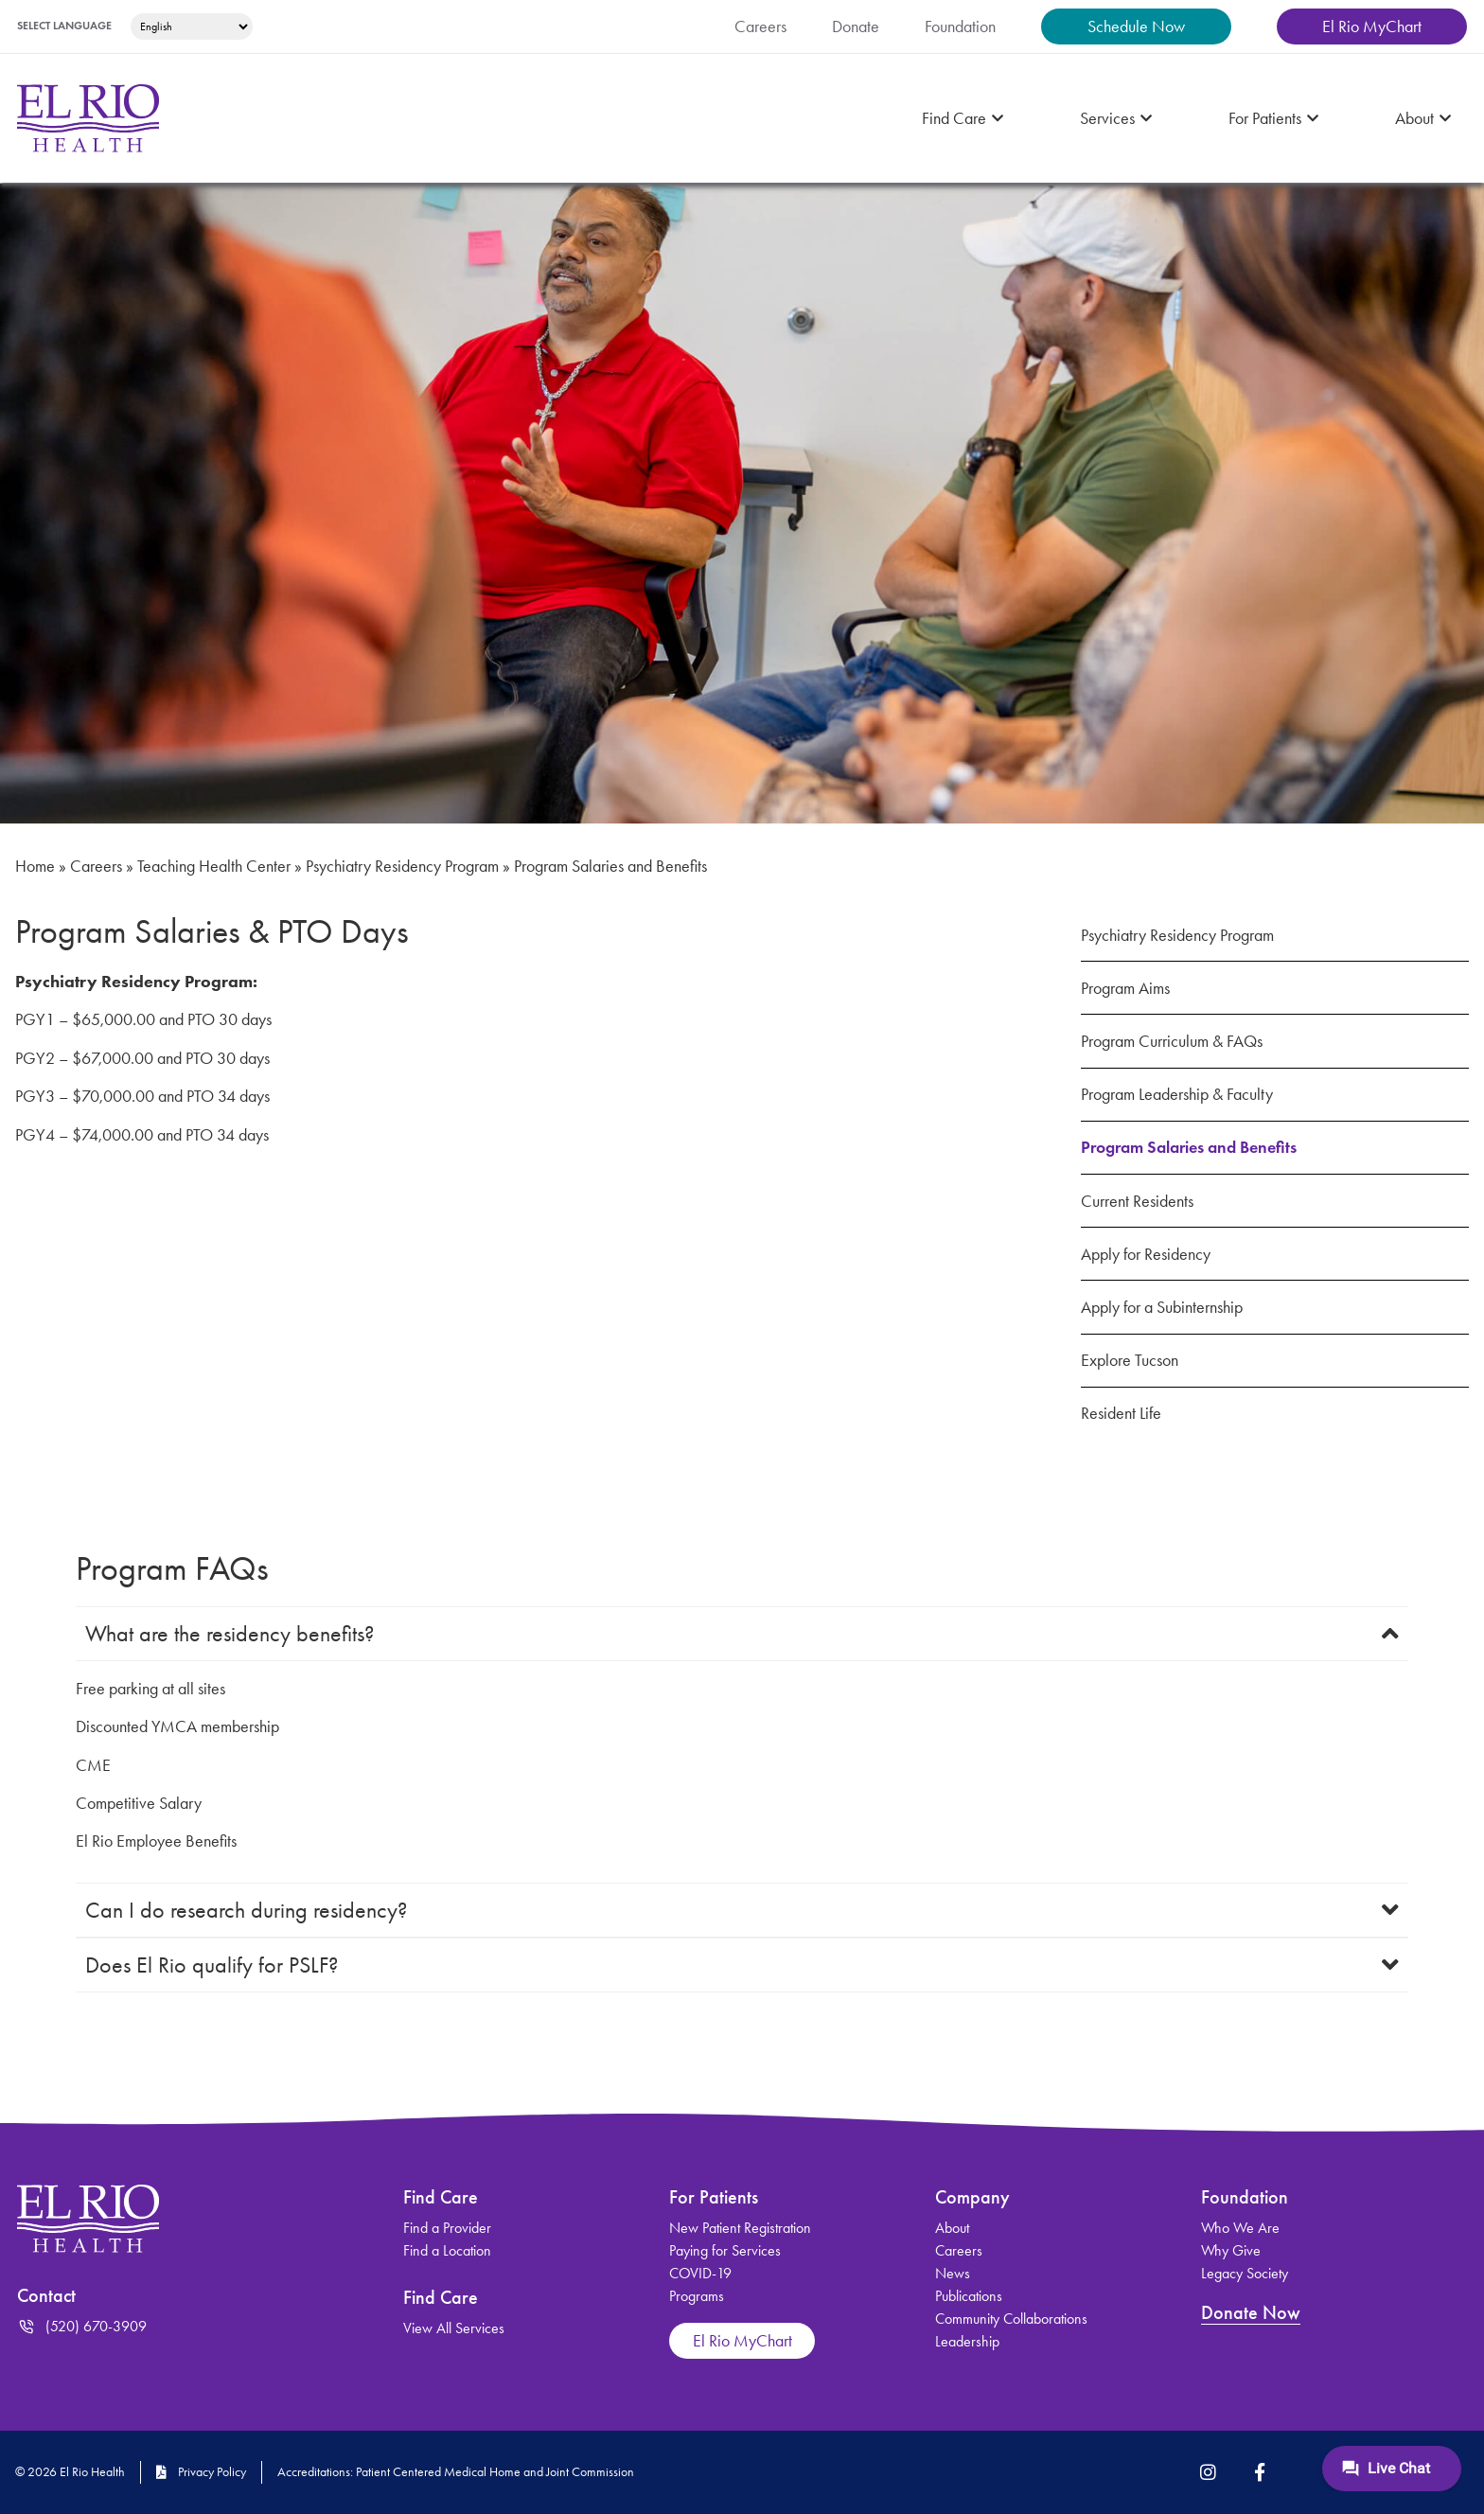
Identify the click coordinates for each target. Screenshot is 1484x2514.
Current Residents (1149, 1201)
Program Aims (1134, 988)
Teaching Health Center (248, 866)
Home (38, 866)
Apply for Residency (1156, 1254)
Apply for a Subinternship (1176, 1307)
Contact (49, 2295)
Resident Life (1130, 1413)
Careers (110, 866)
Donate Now (1253, 2312)
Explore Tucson (1139, 1360)
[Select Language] (215, 26)
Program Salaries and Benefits (1204, 1147)
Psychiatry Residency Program (472, 866)
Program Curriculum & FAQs (1189, 1041)
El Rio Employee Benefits (172, 1841)
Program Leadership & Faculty (1196, 1094)
